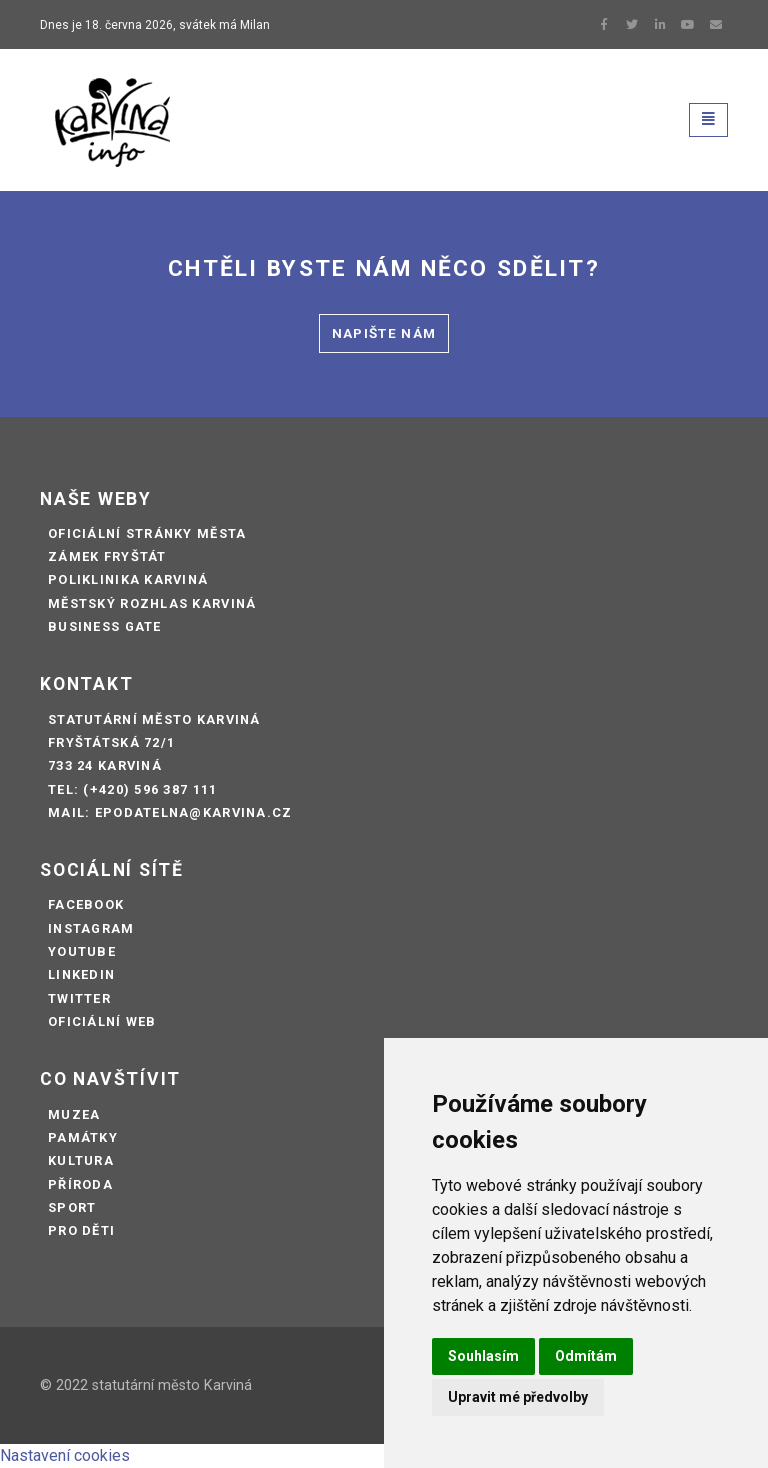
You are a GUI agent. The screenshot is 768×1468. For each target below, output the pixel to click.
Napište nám (384, 333)
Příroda (80, 1184)
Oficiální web (102, 1021)
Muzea (74, 1114)
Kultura (81, 1160)
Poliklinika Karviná (128, 579)
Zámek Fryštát (107, 556)
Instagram (91, 928)
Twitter (79, 998)
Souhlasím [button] (483, 1356)
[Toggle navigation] (708, 119)
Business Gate (105, 626)
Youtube (82, 951)
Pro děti (81, 1230)
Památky (83, 1137)
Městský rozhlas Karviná (152, 603)
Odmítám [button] (586, 1356)
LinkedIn (81, 974)
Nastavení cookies (65, 1455)
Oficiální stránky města (147, 533)
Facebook (86, 904)
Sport (72, 1207)
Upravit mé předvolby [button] (518, 1397)
